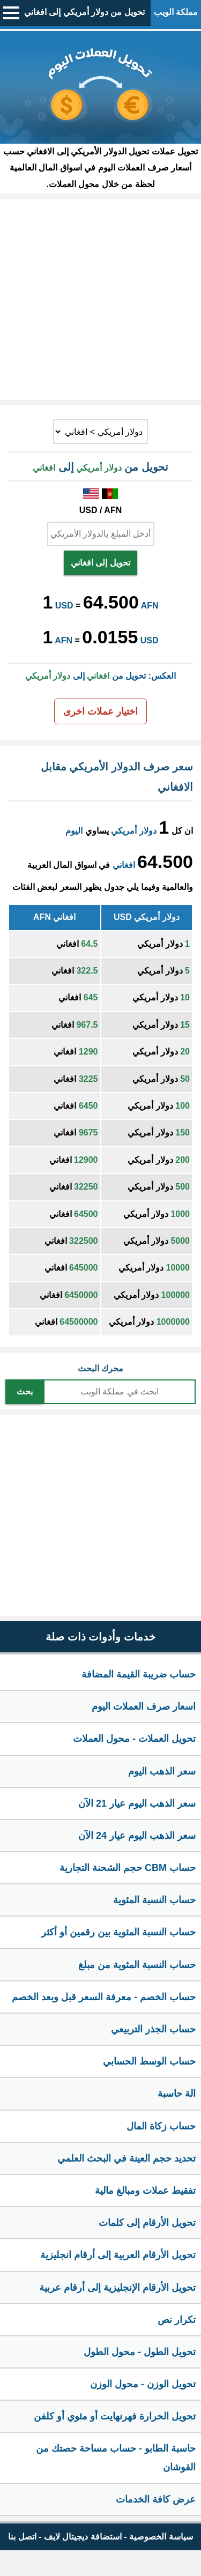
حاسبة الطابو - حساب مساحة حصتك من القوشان (116, 2457)
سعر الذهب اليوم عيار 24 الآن (137, 1835)
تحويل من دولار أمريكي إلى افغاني (84, 12)
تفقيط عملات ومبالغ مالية (145, 2190)
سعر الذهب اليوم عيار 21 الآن (137, 1803)
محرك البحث (100, 1368)
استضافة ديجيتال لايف (83, 2536)
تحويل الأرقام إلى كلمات (147, 2222)
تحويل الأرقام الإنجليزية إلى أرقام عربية (117, 2287)
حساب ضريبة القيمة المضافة (138, 1674)
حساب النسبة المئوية (154, 1900)
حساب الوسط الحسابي (149, 2061)
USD (64, 605)
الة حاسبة (177, 2093)
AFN (150, 605)
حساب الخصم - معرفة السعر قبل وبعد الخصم (104, 1997)
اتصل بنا (22, 2536)
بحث (25, 1391)
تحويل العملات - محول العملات (134, 1738)
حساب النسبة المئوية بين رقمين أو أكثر (118, 1932)
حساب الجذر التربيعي (153, 2029)
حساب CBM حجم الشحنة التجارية (127, 1867)
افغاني (124, 865)
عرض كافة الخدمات (156, 2499)
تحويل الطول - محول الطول (140, 2352)
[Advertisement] (100, 299)
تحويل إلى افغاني (100, 562)
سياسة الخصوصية (160, 2536)
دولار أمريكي (133, 830)
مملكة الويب (176, 12)
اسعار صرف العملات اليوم (144, 1706)
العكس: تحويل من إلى (100, 675)
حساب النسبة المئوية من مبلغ (137, 1964)
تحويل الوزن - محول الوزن (143, 2384)
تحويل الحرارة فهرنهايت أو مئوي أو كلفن (115, 2416)
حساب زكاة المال (161, 2126)
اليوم (74, 830)
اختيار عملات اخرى (100, 711)
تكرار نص (177, 2319)
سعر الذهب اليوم (162, 1771)
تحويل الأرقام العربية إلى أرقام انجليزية (118, 2255)
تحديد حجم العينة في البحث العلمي (126, 2158)
